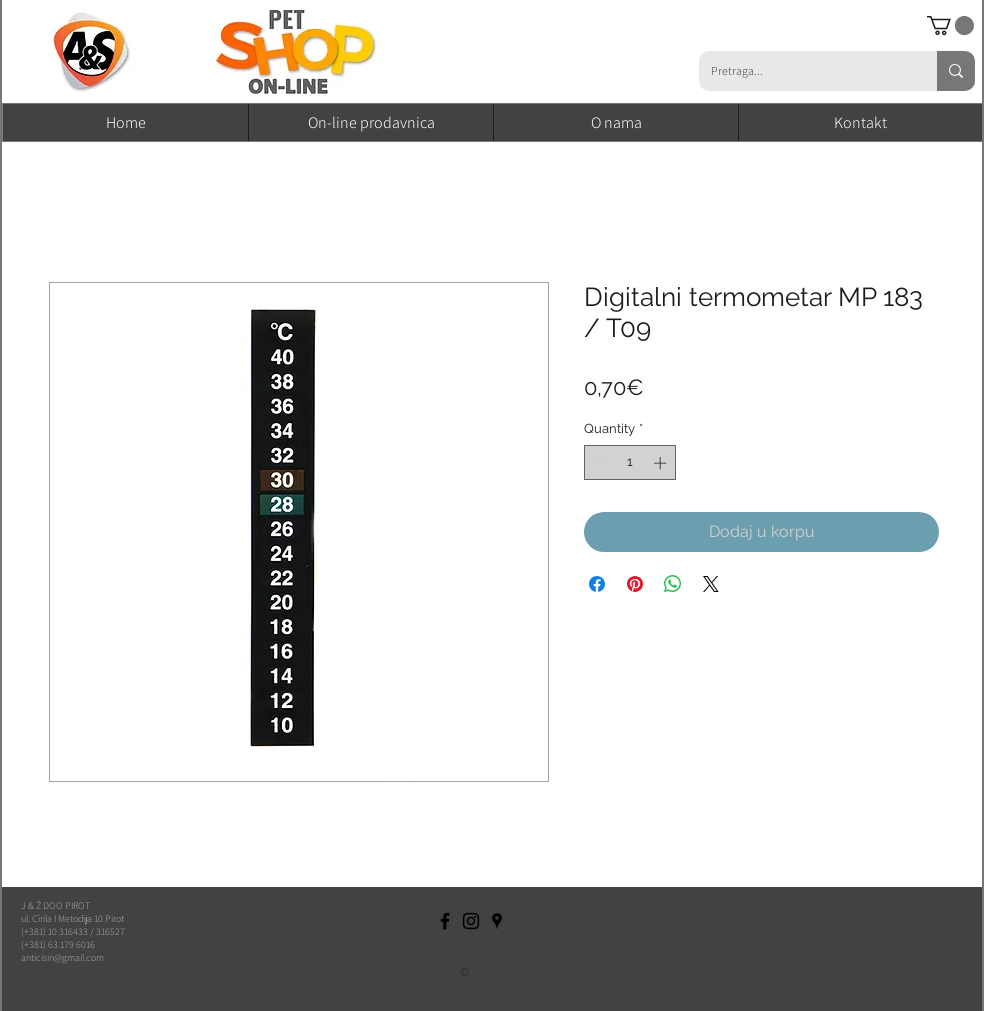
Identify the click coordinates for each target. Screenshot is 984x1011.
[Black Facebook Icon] (445, 921)
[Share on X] (711, 584)
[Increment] (662, 463)
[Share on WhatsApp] (673, 584)
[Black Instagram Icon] (471, 921)
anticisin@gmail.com (62, 957)
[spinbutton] (630, 463)
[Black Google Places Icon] (497, 921)
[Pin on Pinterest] (635, 584)
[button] (950, 25)
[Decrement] (599, 463)
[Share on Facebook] (597, 584)
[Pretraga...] (803, 71)
